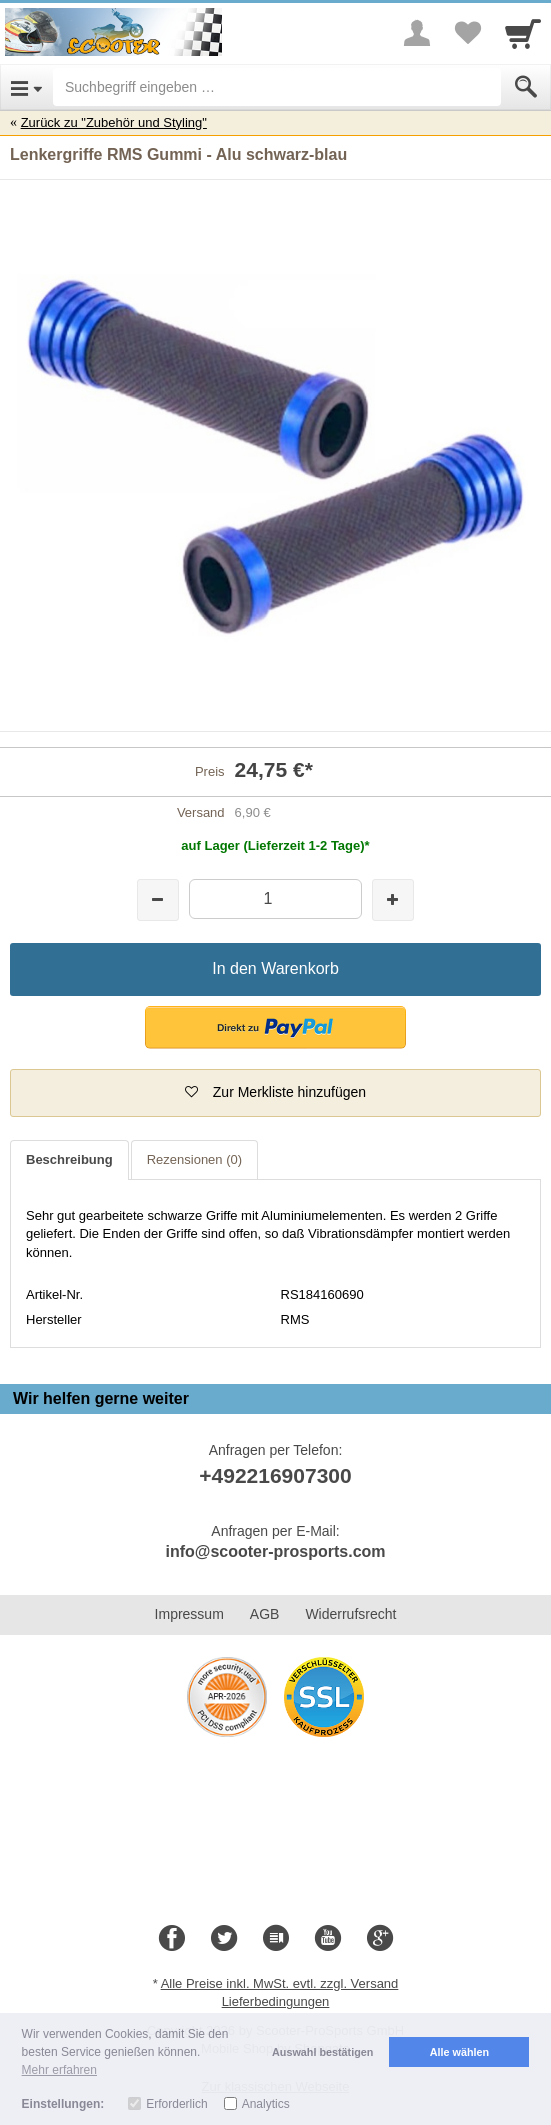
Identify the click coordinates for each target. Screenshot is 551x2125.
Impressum (189, 1614)
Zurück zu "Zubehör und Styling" (114, 122)
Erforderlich (176, 2104)
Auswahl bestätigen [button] (322, 2052)
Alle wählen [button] (459, 2052)
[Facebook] (172, 1939)
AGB (265, 1614)
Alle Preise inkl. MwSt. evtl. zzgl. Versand (280, 1983)
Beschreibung (69, 1159)
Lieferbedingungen (276, 2001)
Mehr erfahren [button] (59, 2070)
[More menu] (417, 33)
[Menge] (276, 898)
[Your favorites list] (467, 33)
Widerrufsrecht (350, 1614)
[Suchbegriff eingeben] (277, 87)
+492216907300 (275, 1475)
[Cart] (523, 33)
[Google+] (380, 1939)
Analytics (266, 2104)
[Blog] (276, 1939)
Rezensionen (194, 1159)
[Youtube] (328, 1939)
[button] (275, 1027)
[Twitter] (224, 1939)
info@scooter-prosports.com (275, 1551)
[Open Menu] (26, 87)
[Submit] (526, 87)
